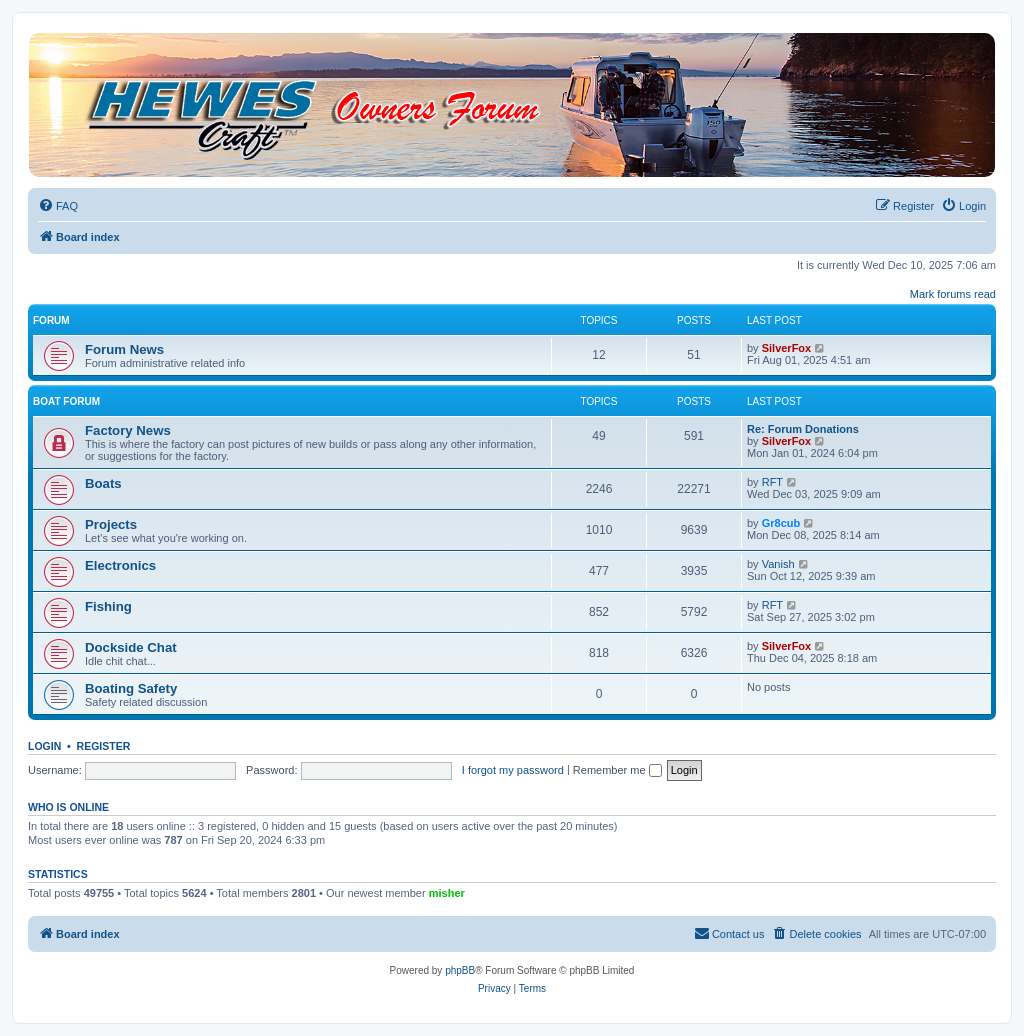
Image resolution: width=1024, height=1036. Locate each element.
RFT (772, 482)
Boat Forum (66, 401)
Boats (103, 483)
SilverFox (787, 348)
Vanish (778, 564)
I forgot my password (513, 770)
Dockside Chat (131, 647)
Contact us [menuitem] (729, 933)
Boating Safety (131, 688)
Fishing (108, 606)
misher (447, 893)
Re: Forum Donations (803, 429)
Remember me (617, 770)
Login (44, 746)
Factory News (128, 430)
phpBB (460, 970)
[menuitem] (58, 206)
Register (104, 746)
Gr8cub (781, 523)
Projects (111, 524)
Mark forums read (953, 294)
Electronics (120, 565)
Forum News (124, 349)
